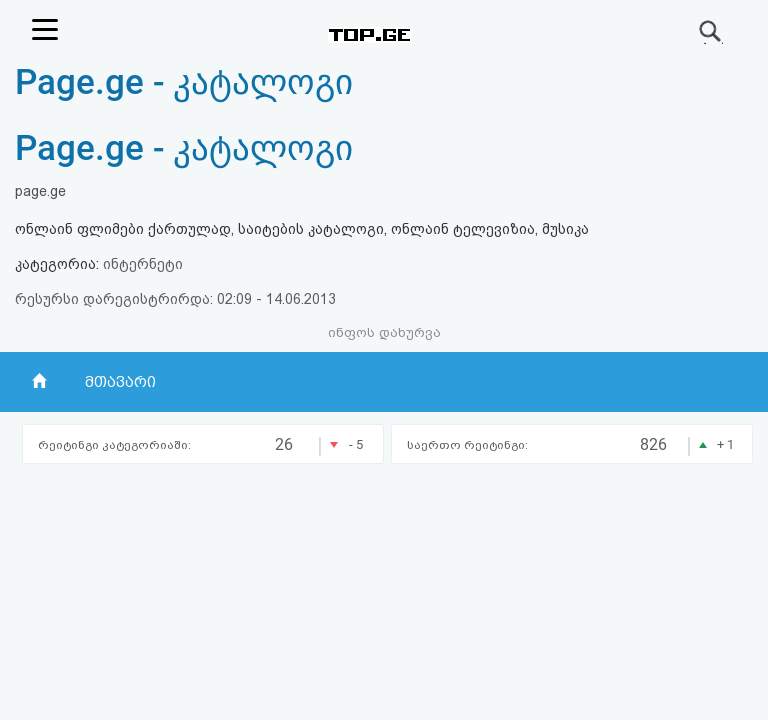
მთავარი (120, 382)
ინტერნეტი (143, 264)
